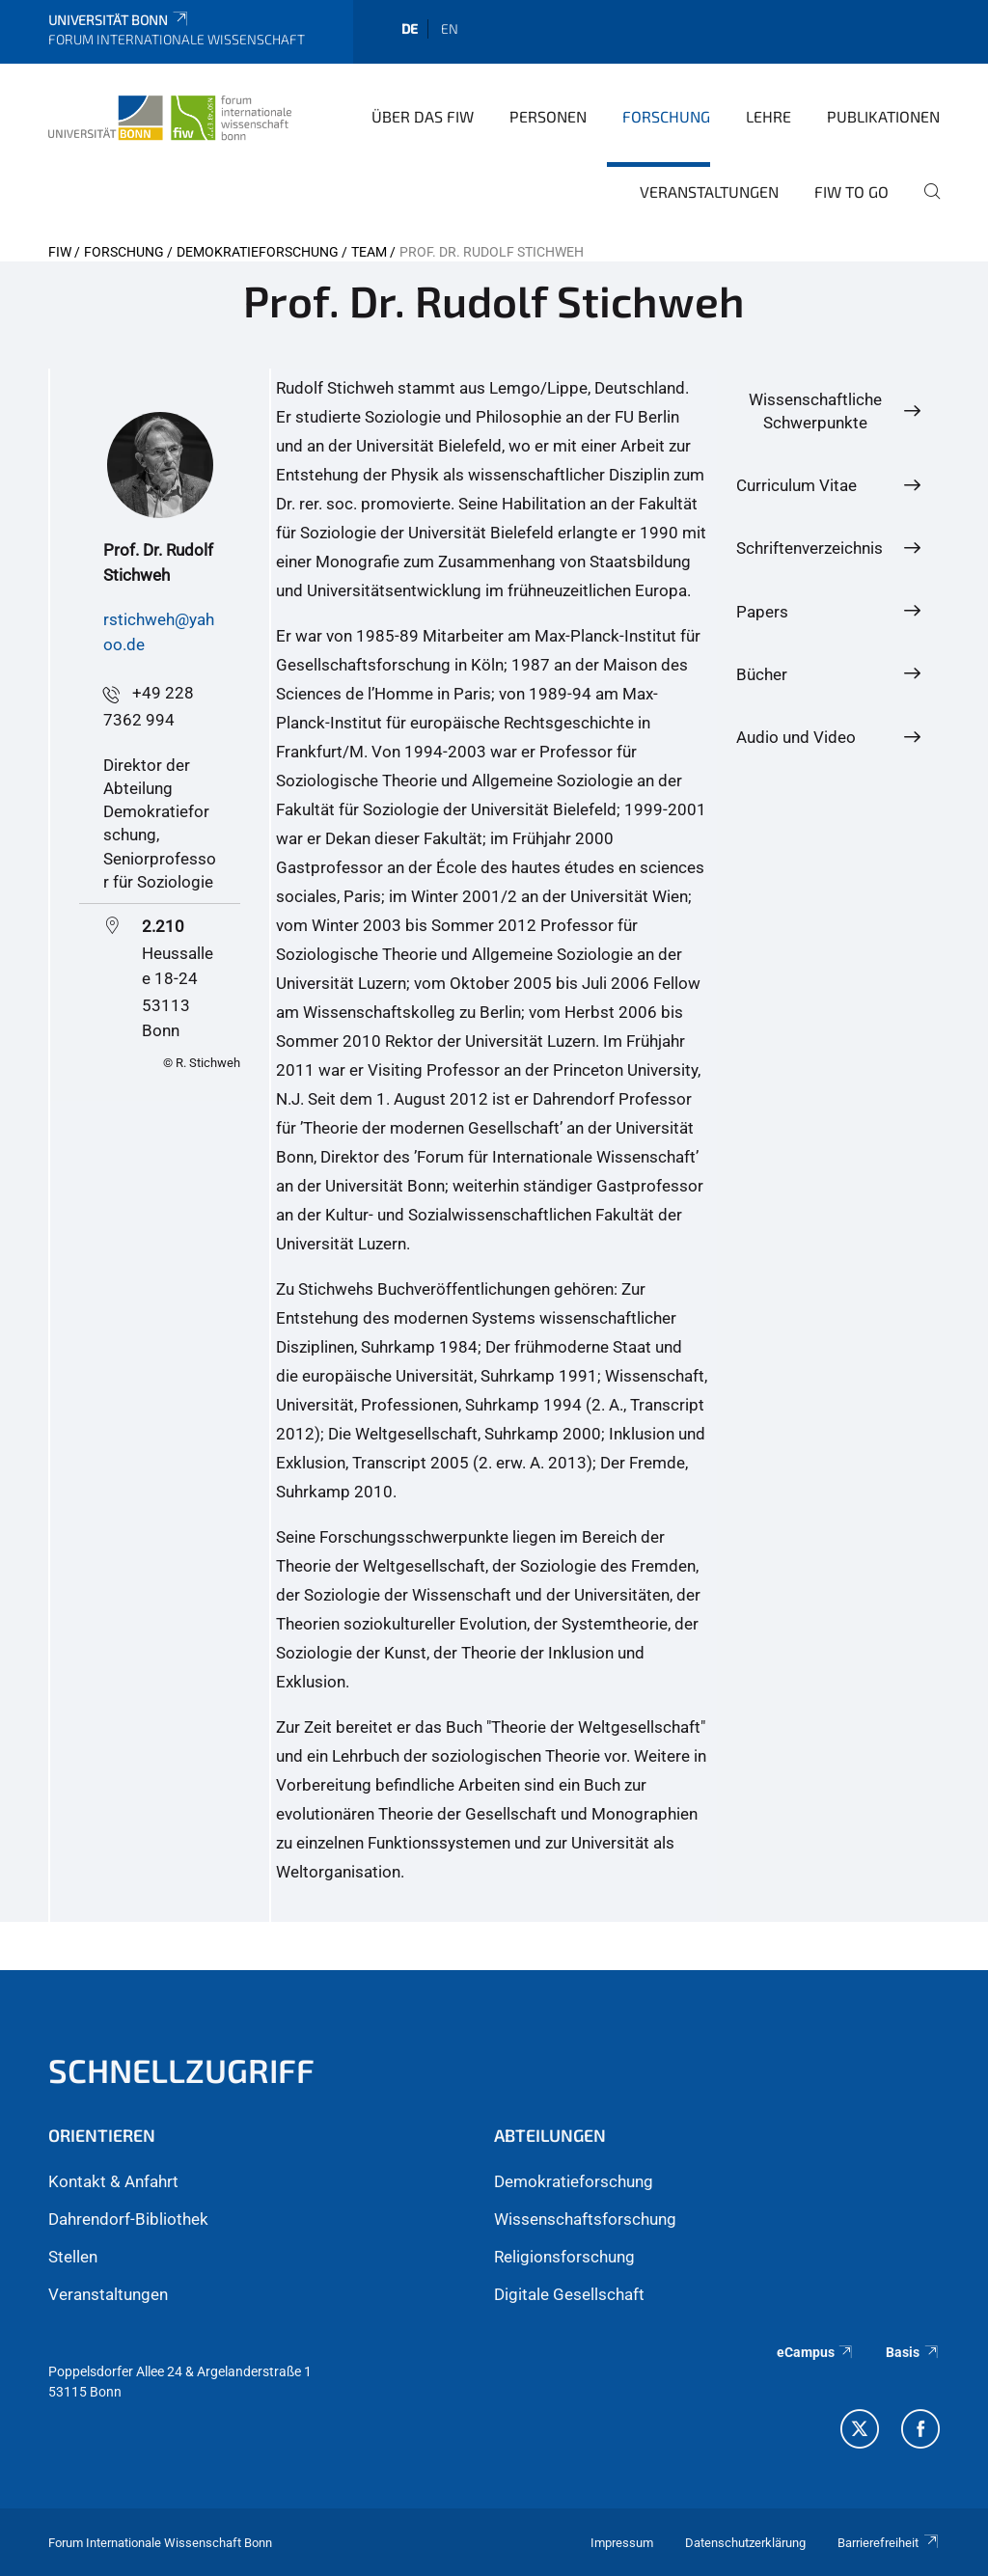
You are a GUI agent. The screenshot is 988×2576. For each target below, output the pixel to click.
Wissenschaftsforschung (585, 2219)
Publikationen (883, 116)
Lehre (768, 116)
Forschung (666, 116)
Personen (548, 116)
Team (369, 252)
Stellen (72, 2256)
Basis (913, 2352)
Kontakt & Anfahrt (113, 2181)
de (409, 28)
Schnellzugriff (181, 2070)
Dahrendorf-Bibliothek (128, 2219)
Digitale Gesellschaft (569, 2294)
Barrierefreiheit (888, 2542)
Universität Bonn (119, 20)
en (449, 28)
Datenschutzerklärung (745, 2542)
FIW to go (851, 191)
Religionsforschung (564, 2256)
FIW (59, 252)
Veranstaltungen (709, 191)
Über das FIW (422, 116)
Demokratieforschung (258, 252)
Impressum (621, 2542)
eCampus (816, 2352)
